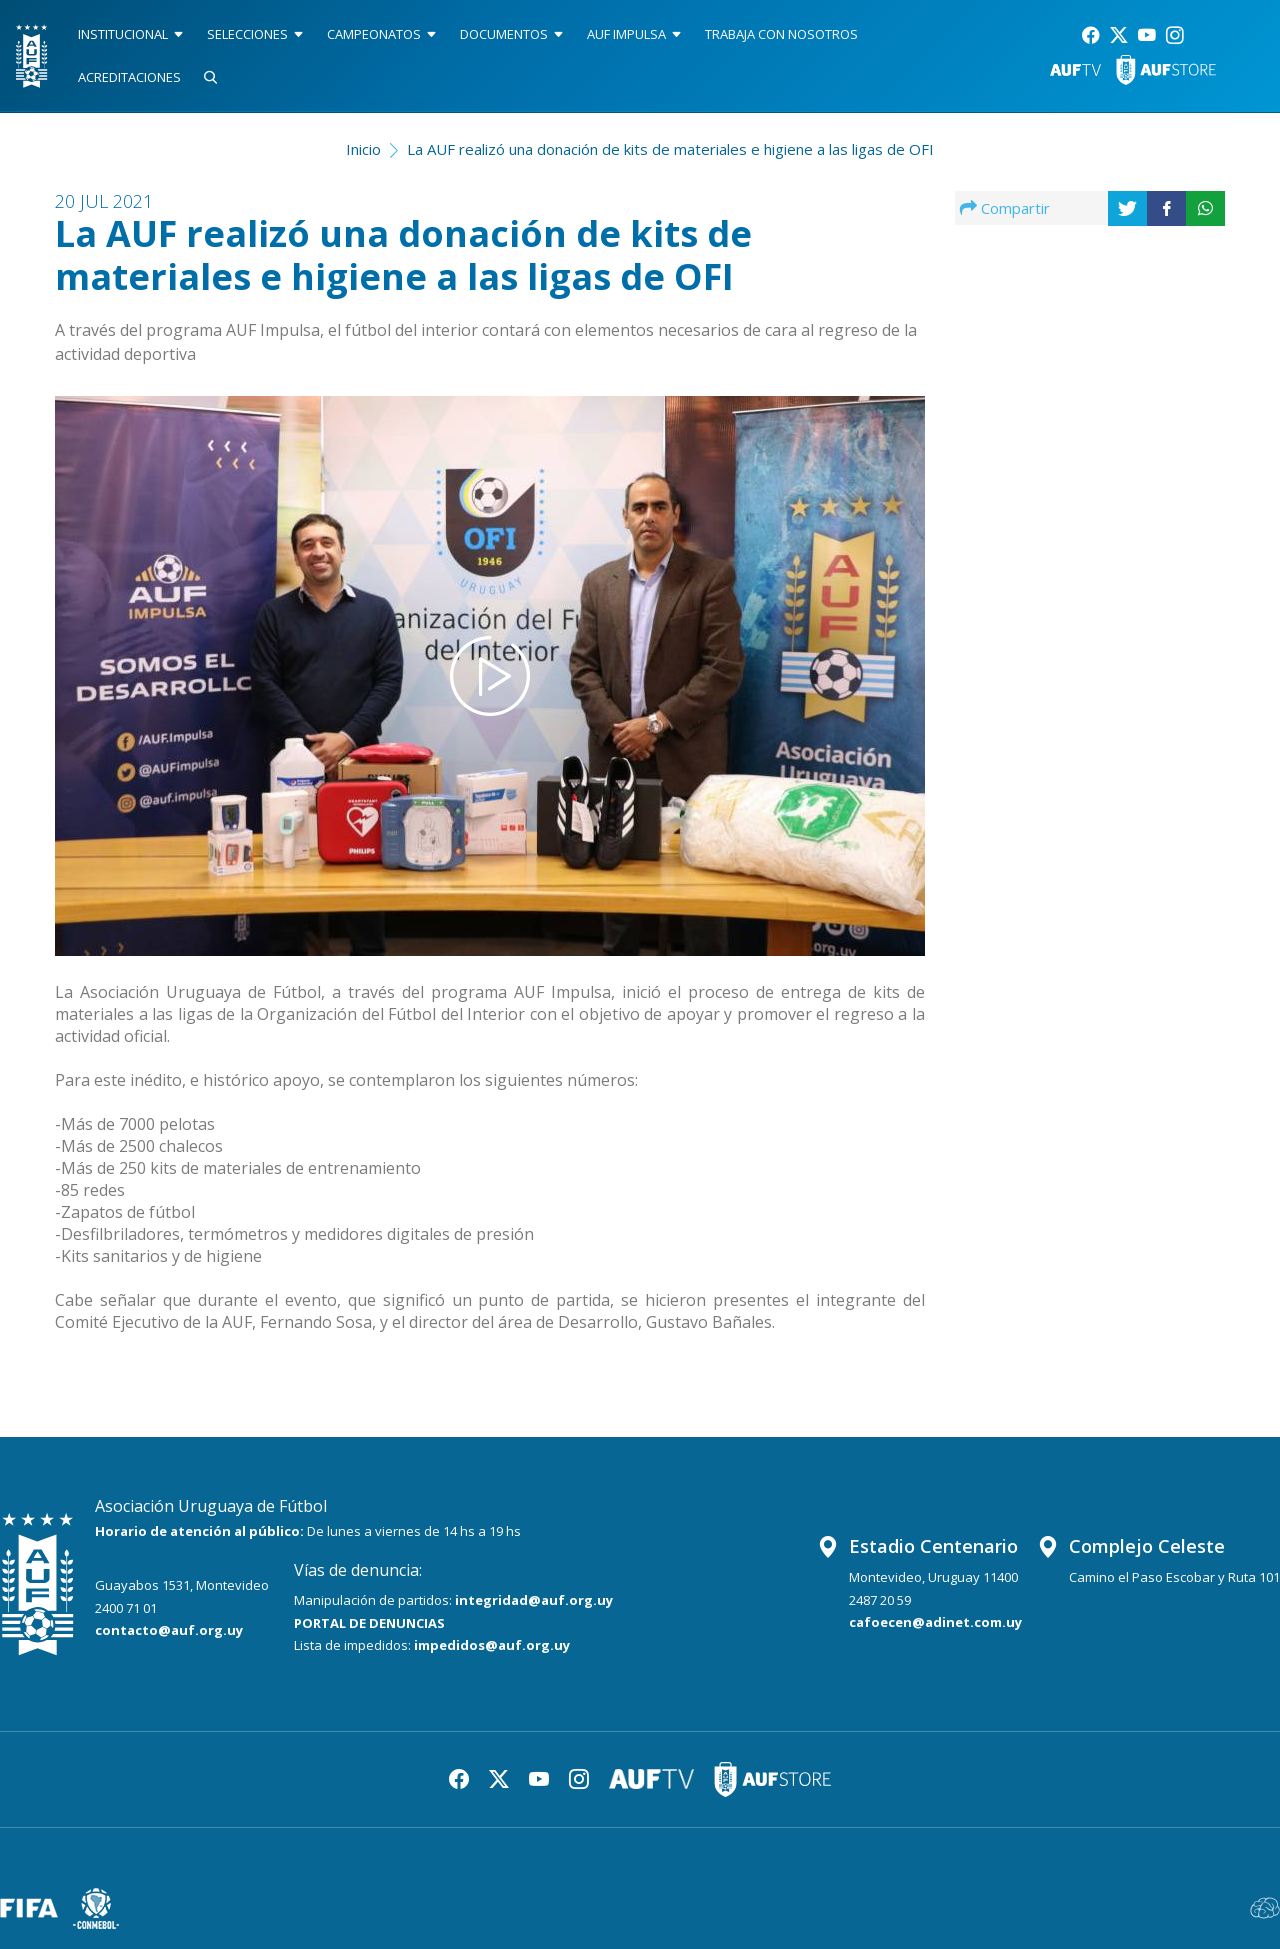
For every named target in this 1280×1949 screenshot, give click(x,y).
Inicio (363, 149)
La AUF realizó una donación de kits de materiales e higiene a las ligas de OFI (670, 149)
